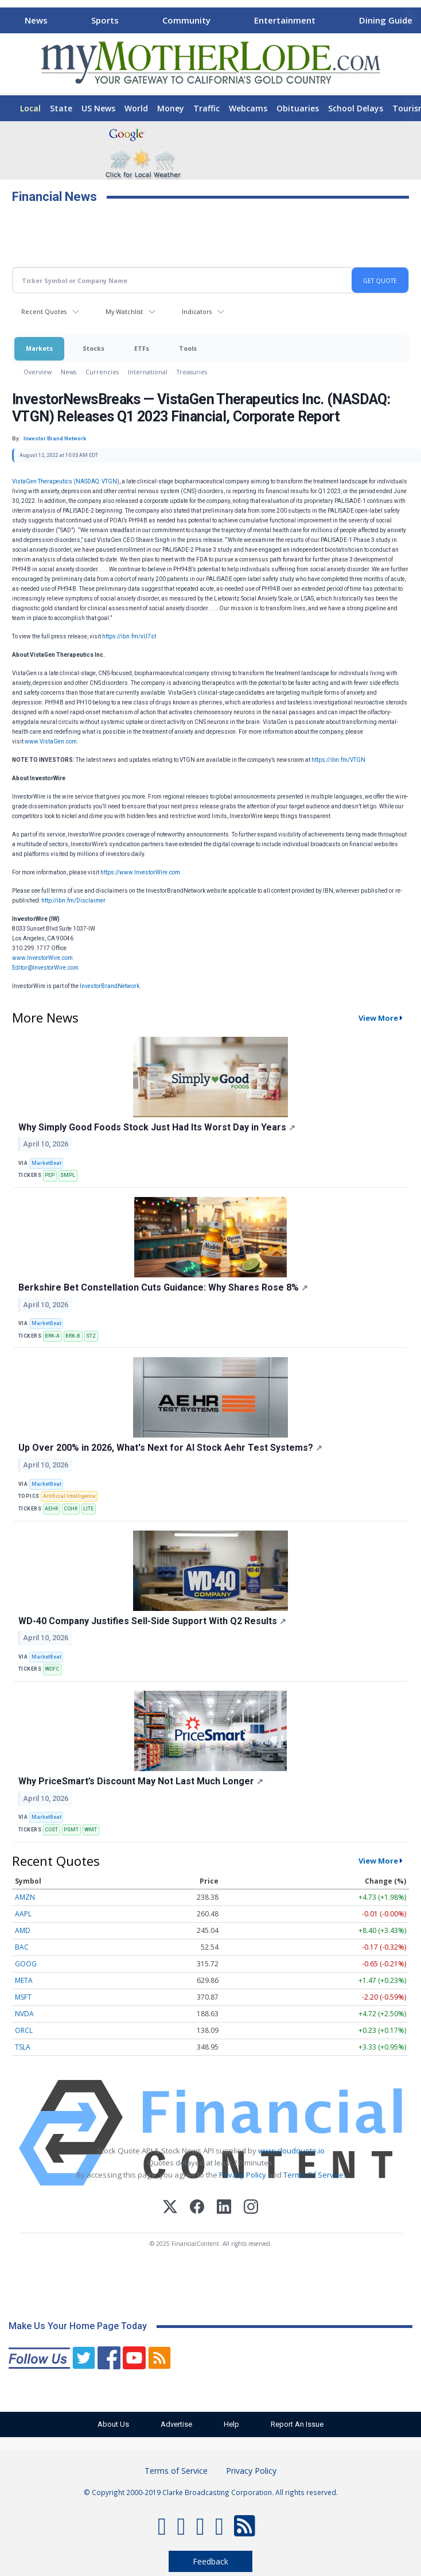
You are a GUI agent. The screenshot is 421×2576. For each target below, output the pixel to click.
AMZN (25, 1897)
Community (186, 20)
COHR (70, 1509)
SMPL (67, 1175)
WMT (90, 1830)
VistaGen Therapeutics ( (44, 481)
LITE (88, 1509)
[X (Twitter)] (170, 2208)
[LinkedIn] (224, 2208)
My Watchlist (124, 311)
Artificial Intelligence (69, 1496)
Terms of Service (176, 2470)
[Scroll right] (410, 18)
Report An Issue (297, 2424)
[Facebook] (197, 2208)
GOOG (26, 1964)
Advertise (176, 2424)
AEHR (51, 1509)
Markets (39, 348)
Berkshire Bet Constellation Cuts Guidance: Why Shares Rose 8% (163, 1287)
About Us (113, 2424)
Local (30, 108)
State (61, 108)
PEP (49, 1175)
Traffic (206, 108)
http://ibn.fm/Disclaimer (73, 900)
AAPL (23, 1914)
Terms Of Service (313, 2175)
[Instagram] (251, 2208)
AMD (22, 1930)
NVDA (24, 2014)
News (36, 20)
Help (231, 2424)
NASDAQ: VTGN (96, 481)
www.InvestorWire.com (42, 958)
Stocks (93, 348)
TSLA (22, 2047)
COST (51, 1830)
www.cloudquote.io (291, 2150)
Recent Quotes (44, 311)
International (147, 371)
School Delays (355, 108)
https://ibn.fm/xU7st (129, 636)
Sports (105, 20)
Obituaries (297, 108)
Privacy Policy (242, 2175)
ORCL (24, 2030)
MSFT (23, 1997)
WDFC (52, 1669)
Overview (38, 371)
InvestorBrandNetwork (109, 986)
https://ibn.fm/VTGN (338, 760)
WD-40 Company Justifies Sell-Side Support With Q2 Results (152, 1621)
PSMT (71, 1830)
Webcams (248, 108)
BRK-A (52, 1336)
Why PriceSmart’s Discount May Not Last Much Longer (140, 1781)
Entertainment (284, 20)
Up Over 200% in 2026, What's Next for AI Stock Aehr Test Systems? (170, 1447)
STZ (91, 1336)
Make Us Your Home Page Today (78, 2326)
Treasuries (192, 371)
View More (378, 1018)
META (24, 1980)
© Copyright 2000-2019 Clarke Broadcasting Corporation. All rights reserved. (211, 2492)
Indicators (197, 311)
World (136, 108)
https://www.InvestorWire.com (140, 872)
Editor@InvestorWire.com (45, 967)
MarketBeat (46, 1163)
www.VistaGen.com (51, 741)
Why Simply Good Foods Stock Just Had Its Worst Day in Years (156, 1127)
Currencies (102, 371)
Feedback (210, 2561)
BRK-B (72, 1336)
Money (170, 108)
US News (98, 108)
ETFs (141, 348)
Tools (188, 348)
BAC (22, 1947)
